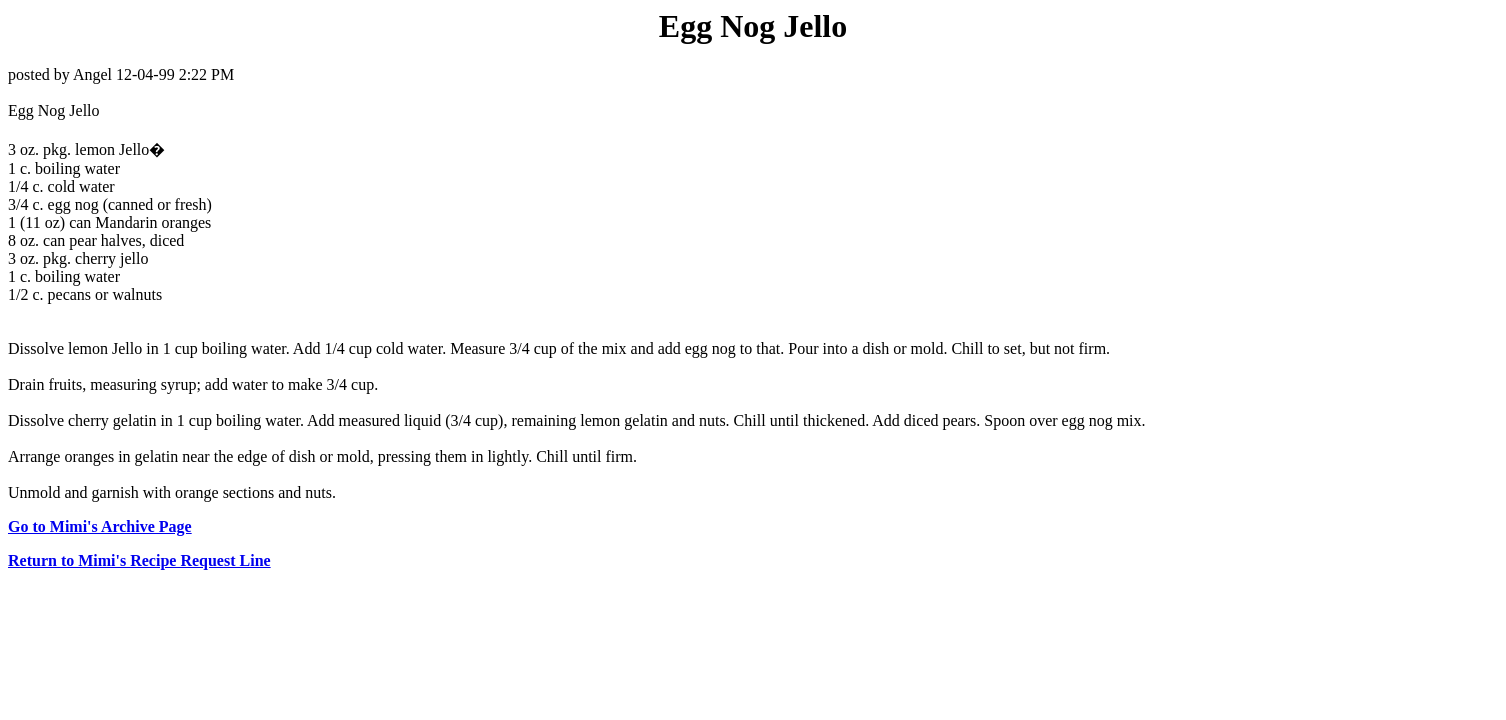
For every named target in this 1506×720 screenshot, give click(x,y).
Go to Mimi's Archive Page (100, 526)
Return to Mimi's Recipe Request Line (139, 560)
